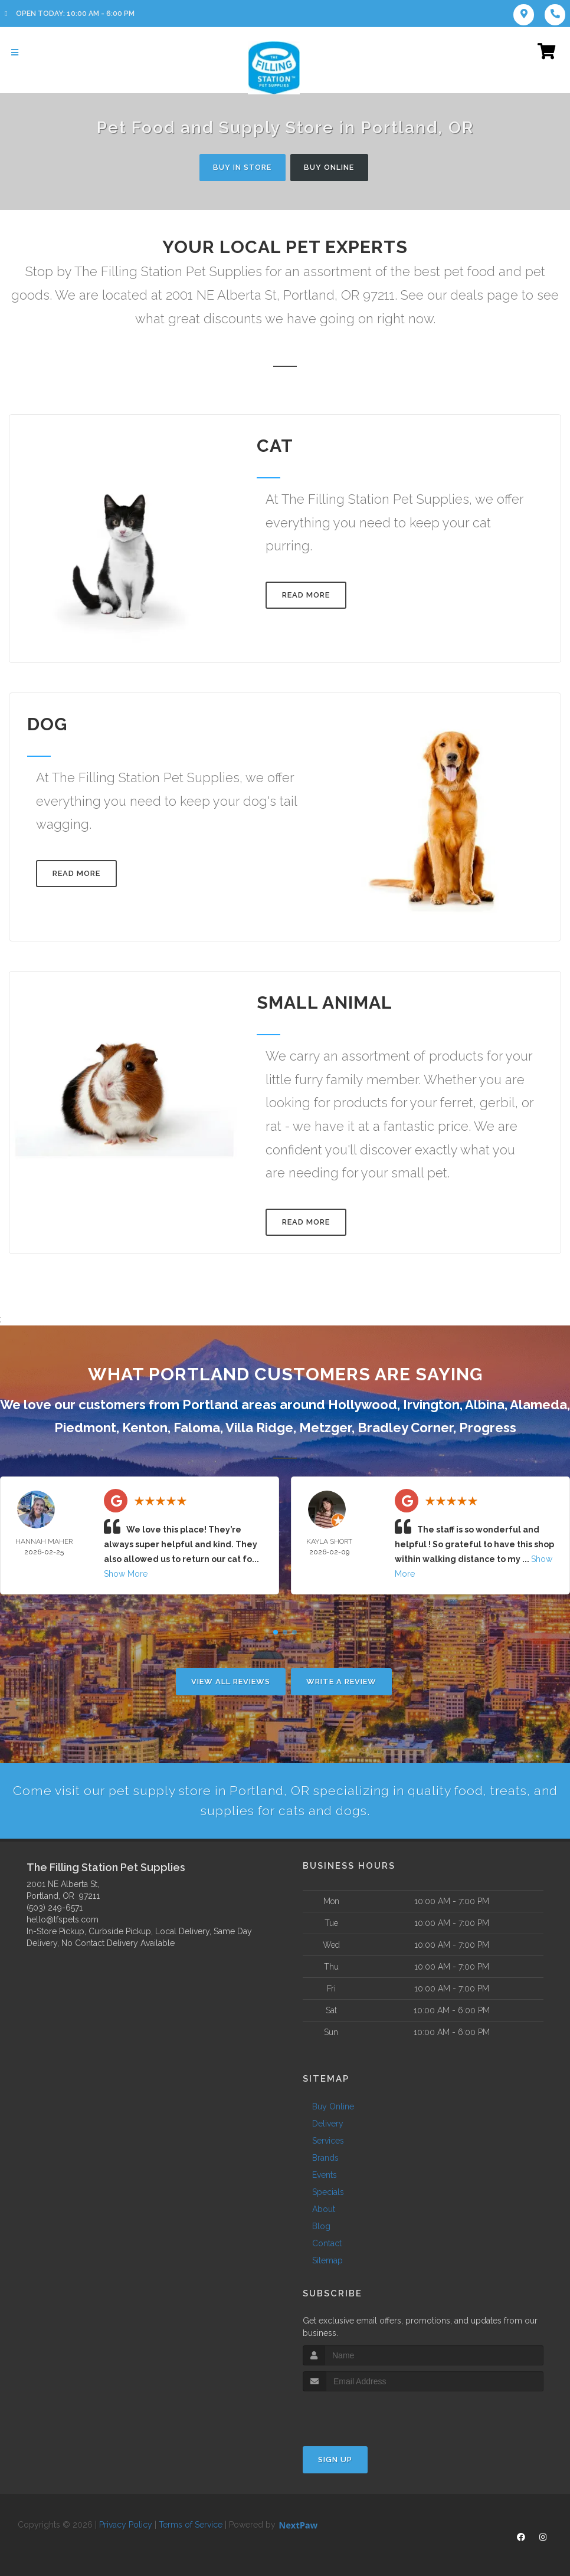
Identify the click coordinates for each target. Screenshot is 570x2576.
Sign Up (335, 2461)
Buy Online (331, 167)
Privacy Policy (125, 2526)
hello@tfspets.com (63, 1921)
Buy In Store (240, 167)
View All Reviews (230, 1681)
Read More (306, 595)
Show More (126, 1574)
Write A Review (341, 1681)
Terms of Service (190, 2526)
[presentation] (365, 2415)
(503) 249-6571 (55, 1909)
